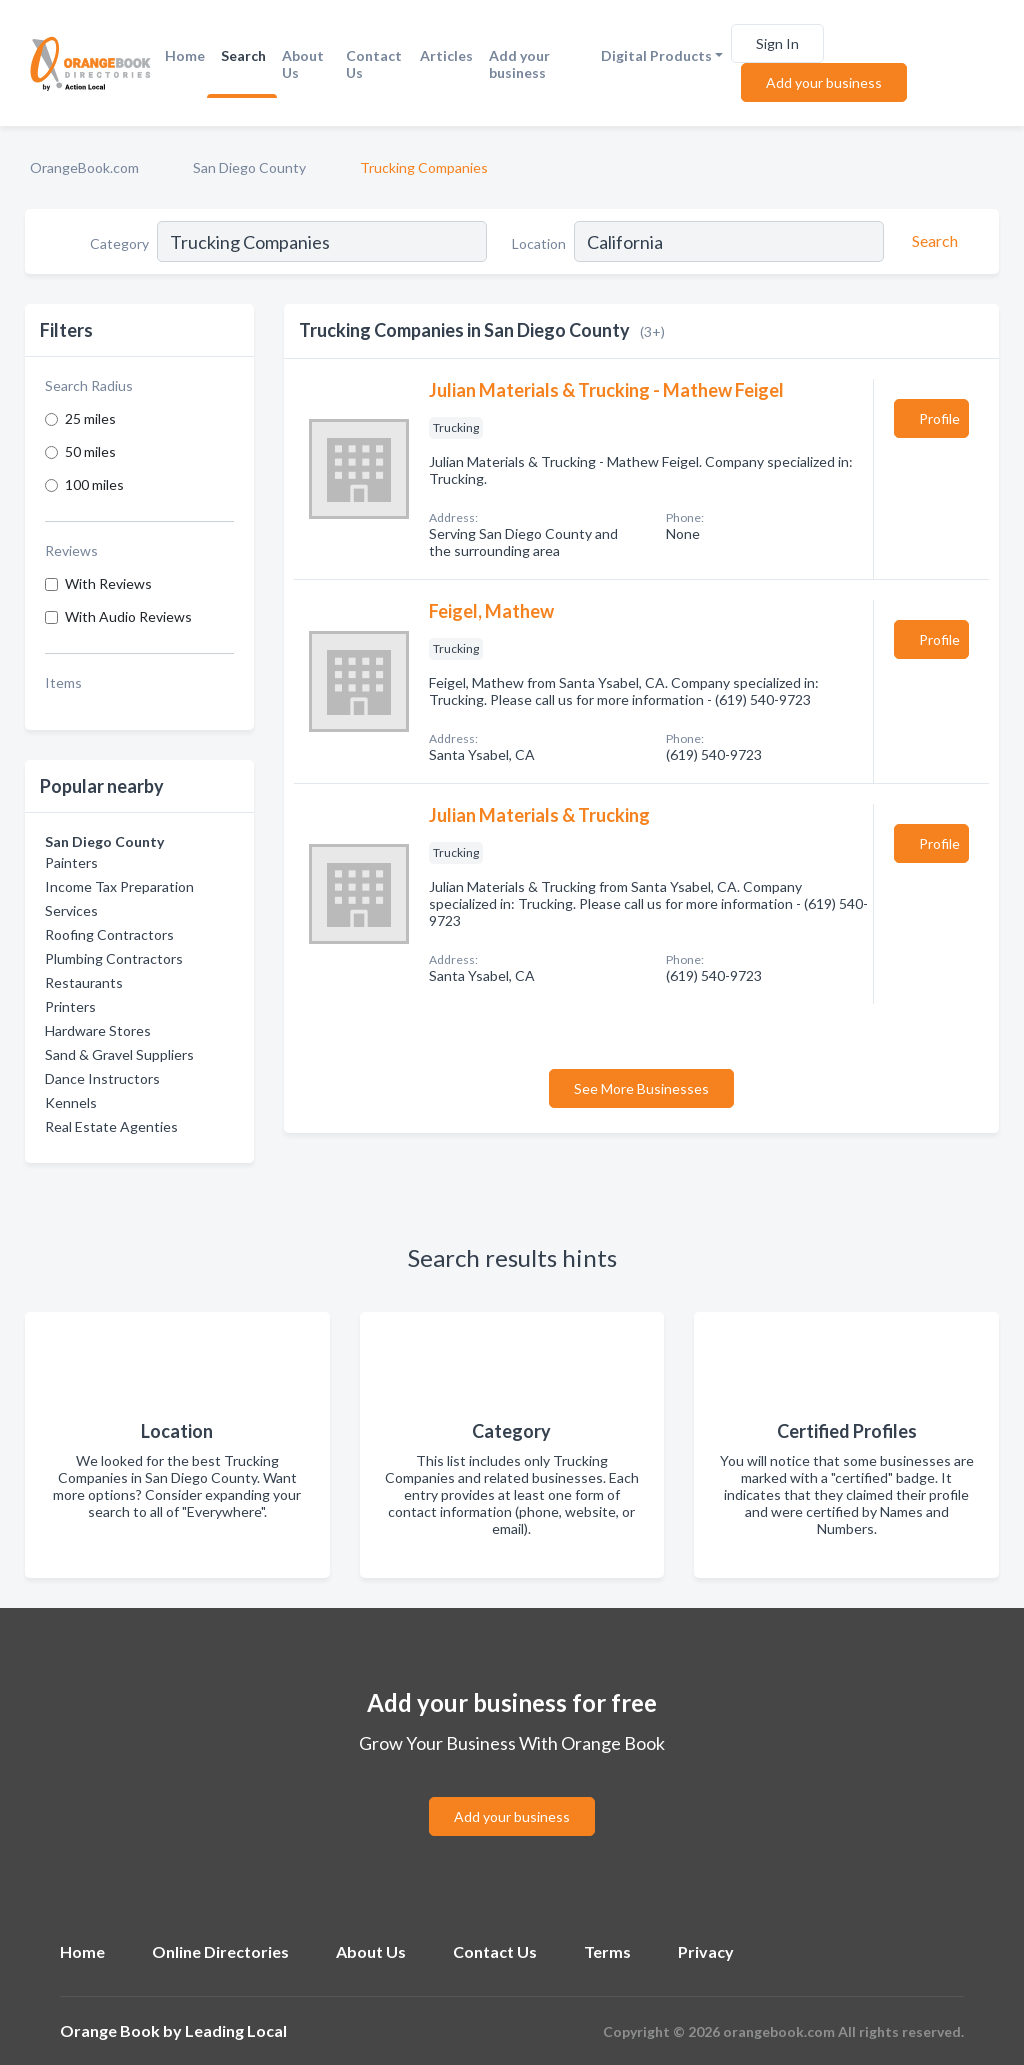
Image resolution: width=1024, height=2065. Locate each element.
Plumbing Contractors (114, 958)
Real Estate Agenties (111, 1126)
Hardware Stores (98, 1030)
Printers (70, 1006)
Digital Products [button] (656, 55)
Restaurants (84, 982)
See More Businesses (641, 1088)
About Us (303, 64)
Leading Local (236, 2030)
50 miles (90, 451)
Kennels (71, 1102)
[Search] (932, 241)
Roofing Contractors (109, 934)
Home (185, 55)
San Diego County (249, 167)
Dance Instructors (102, 1078)
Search (243, 55)
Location (539, 243)
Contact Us (374, 64)
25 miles (90, 418)
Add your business (519, 64)
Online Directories (220, 1951)
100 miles (94, 484)
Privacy (706, 1951)
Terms (607, 1951)
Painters (71, 862)
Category (119, 243)
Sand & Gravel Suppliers (119, 1054)
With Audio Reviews (128, 616)
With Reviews (108, 583)
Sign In (777, 43)
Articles (446, 55)
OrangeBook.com (84, 167)
